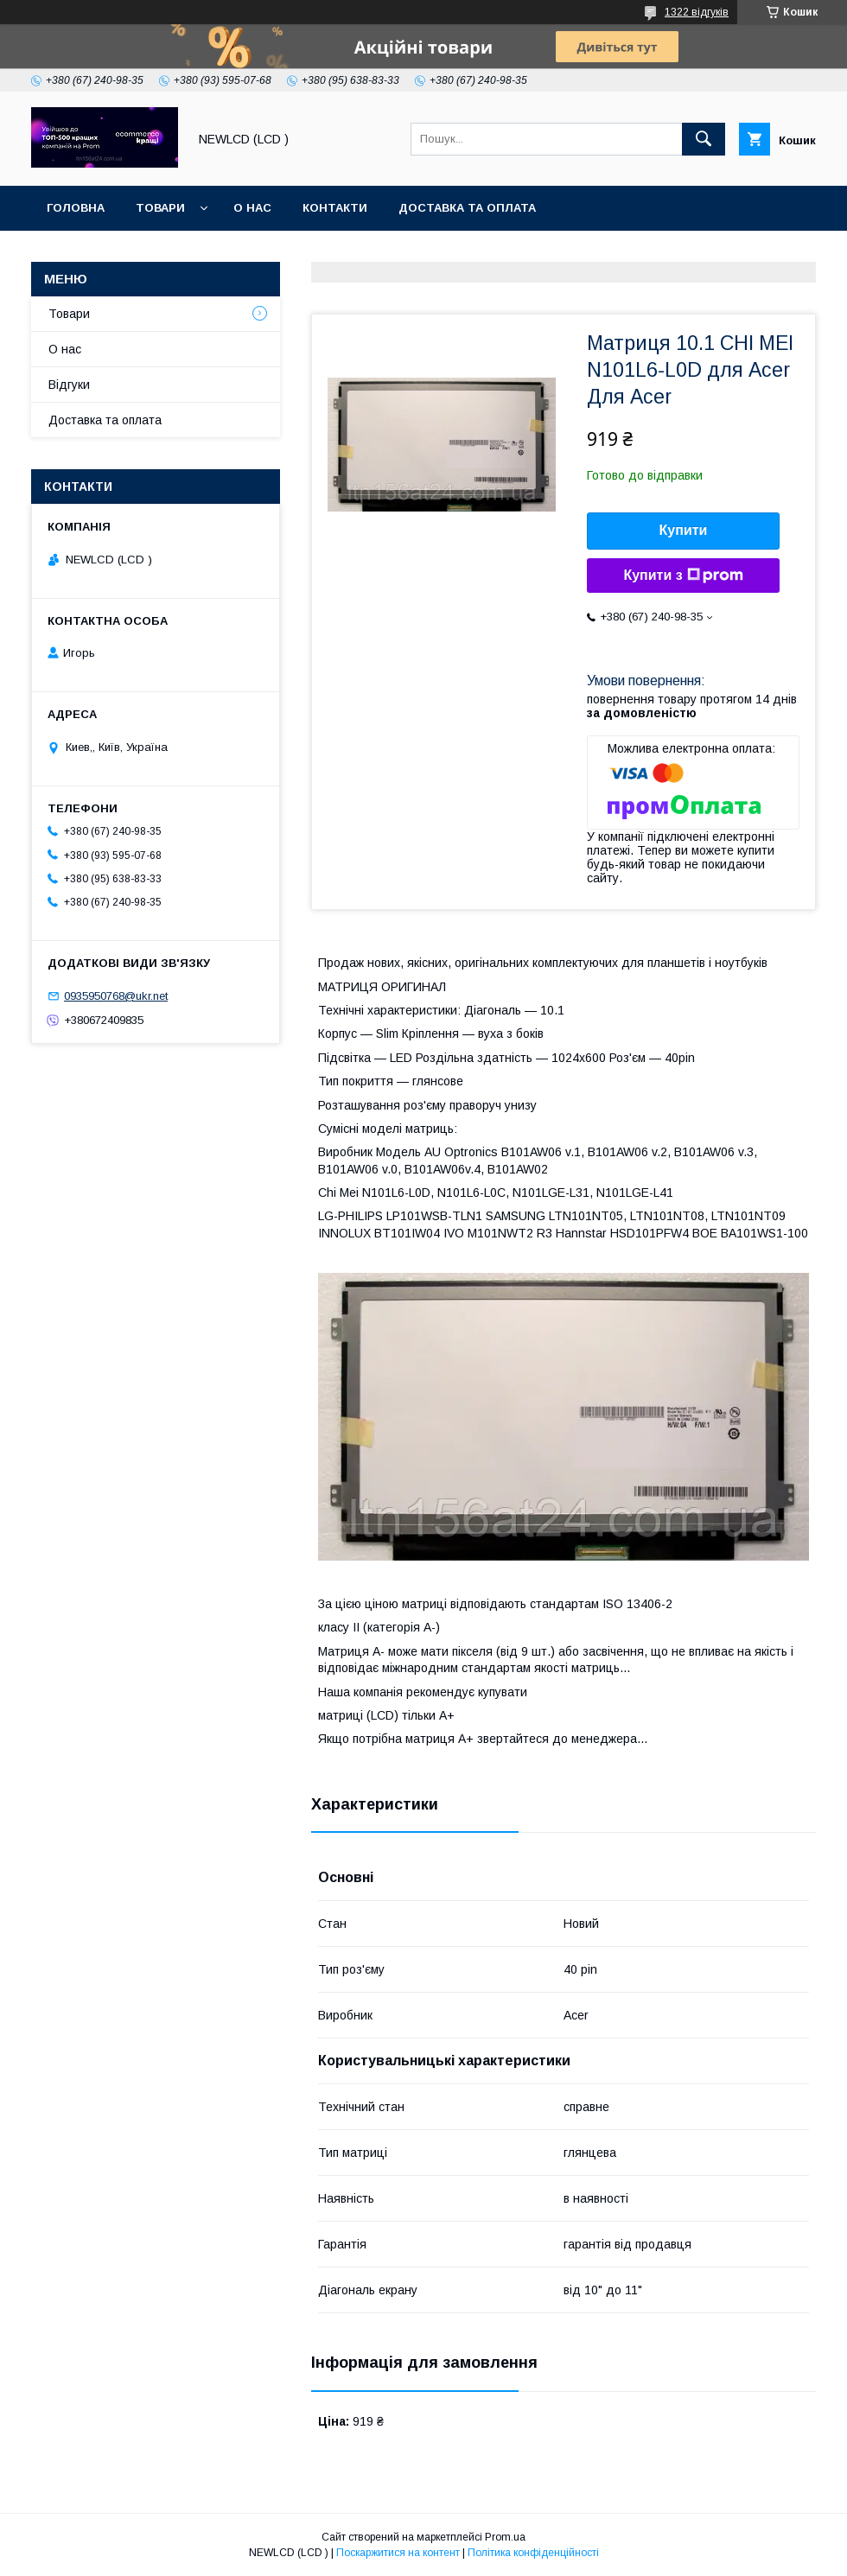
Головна (76, 207)
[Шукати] (703, 139)
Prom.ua (505, 2537)
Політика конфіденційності (533, 2553)
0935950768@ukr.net (116, 995)
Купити (683, 530)
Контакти (334, 207)
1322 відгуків (697, 12)
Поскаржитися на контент (398, 2553)
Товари (160, 207)
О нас (252, 207)
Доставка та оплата (467, 207)
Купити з (682, 575)
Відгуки (69, 384)
